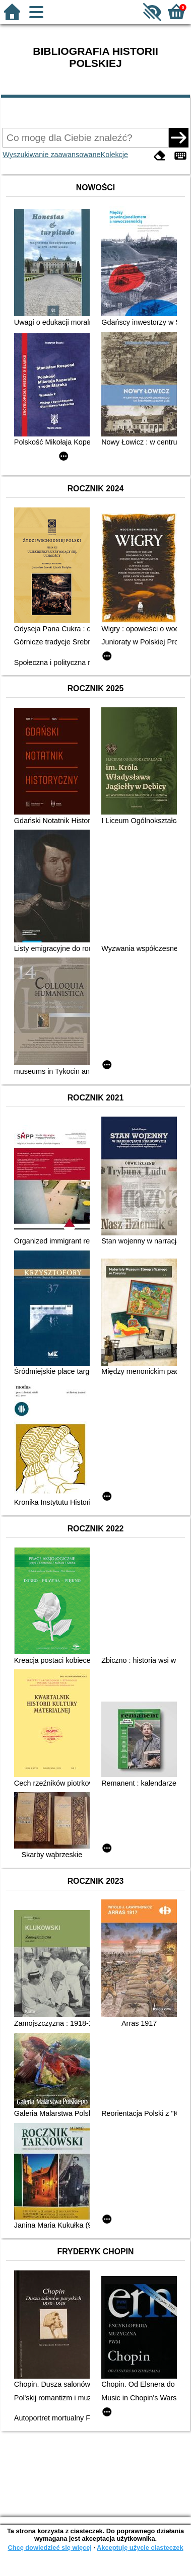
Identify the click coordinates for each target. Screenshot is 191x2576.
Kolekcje (114, 155)
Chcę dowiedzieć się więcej (49, 2547)
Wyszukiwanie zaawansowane (51, 155)
